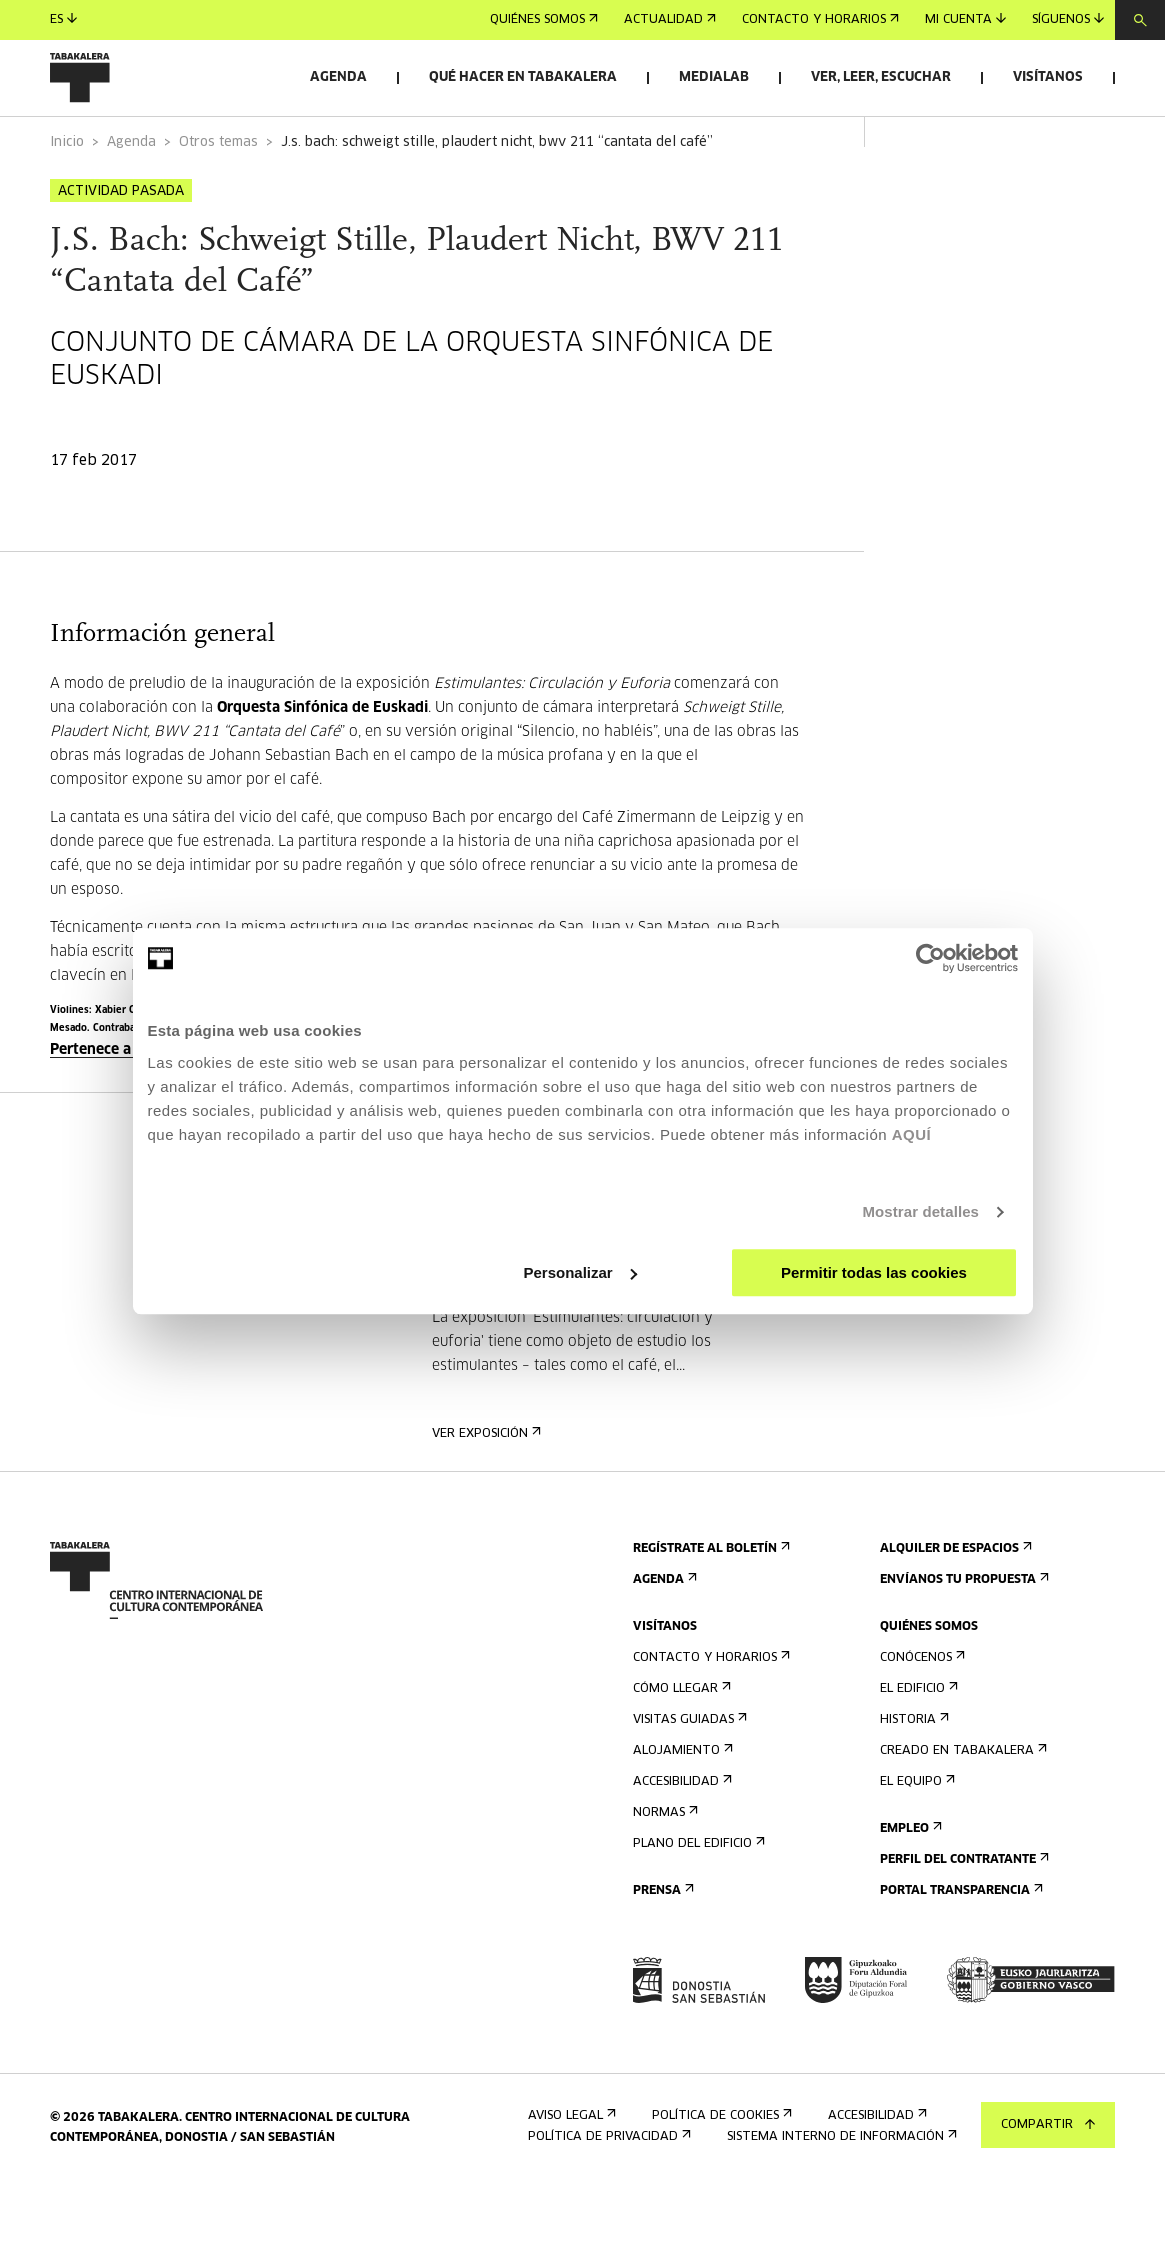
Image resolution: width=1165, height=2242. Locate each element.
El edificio (917, 1744)
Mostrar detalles (920, 1211)
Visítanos (1048, 77)
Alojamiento (681, 1806)
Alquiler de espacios (954, 1604)
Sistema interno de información (840, 2192)
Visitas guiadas (688, 1775)
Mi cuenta (965, 19)
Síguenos (1068, 19)
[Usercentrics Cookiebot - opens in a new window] (930, 958)
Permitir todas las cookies (874, 1272)
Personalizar (580, 1272)
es (63, 19)
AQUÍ (912, 1134)
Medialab (714, 77)
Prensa (661, 1946)
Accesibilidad (680, 1837)
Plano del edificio (697, 1899)
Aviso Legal (570, 2171)
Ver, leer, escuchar (881, 77)
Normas (663, 1868)
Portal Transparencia (959, 1946)
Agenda (338, 77)
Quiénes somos (544, 20)
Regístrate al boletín (709, 1604)
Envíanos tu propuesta (962, 1635)
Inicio (67, 198)
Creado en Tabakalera (961, 1806)
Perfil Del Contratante (962, 1915)
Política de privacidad (607, 2192)
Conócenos (920, 1713)
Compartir (1048, 2125)
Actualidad (670, 20)
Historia (912, 1775)
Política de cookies (720, 2171)
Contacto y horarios (820, 20)
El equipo (915, 1837)
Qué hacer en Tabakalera (523, 77)
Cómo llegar (680, 1744)
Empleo (909, 1884)
